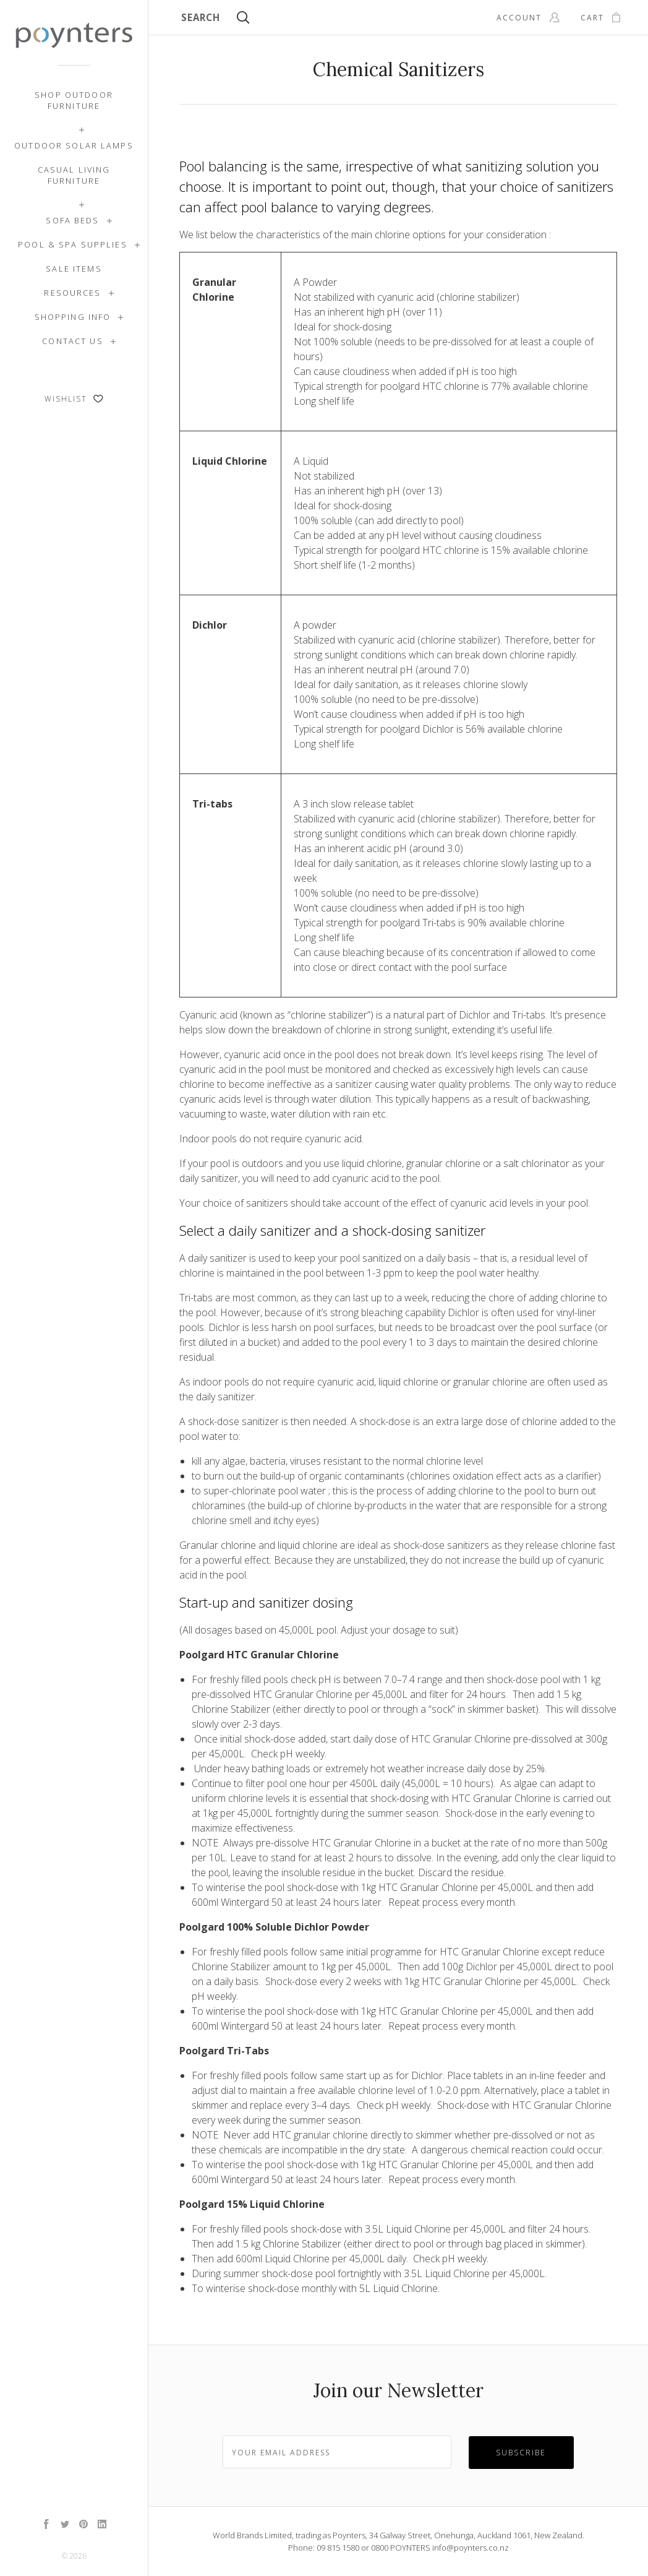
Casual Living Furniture (74, 175)
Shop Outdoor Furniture (74, 100)
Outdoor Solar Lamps (74, 145)
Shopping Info (73, 316)
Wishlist (74, 399)
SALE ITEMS (73, 268)
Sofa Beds (72, 220)
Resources (72, 292)
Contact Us (72, 341)
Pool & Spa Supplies (72, 244)
